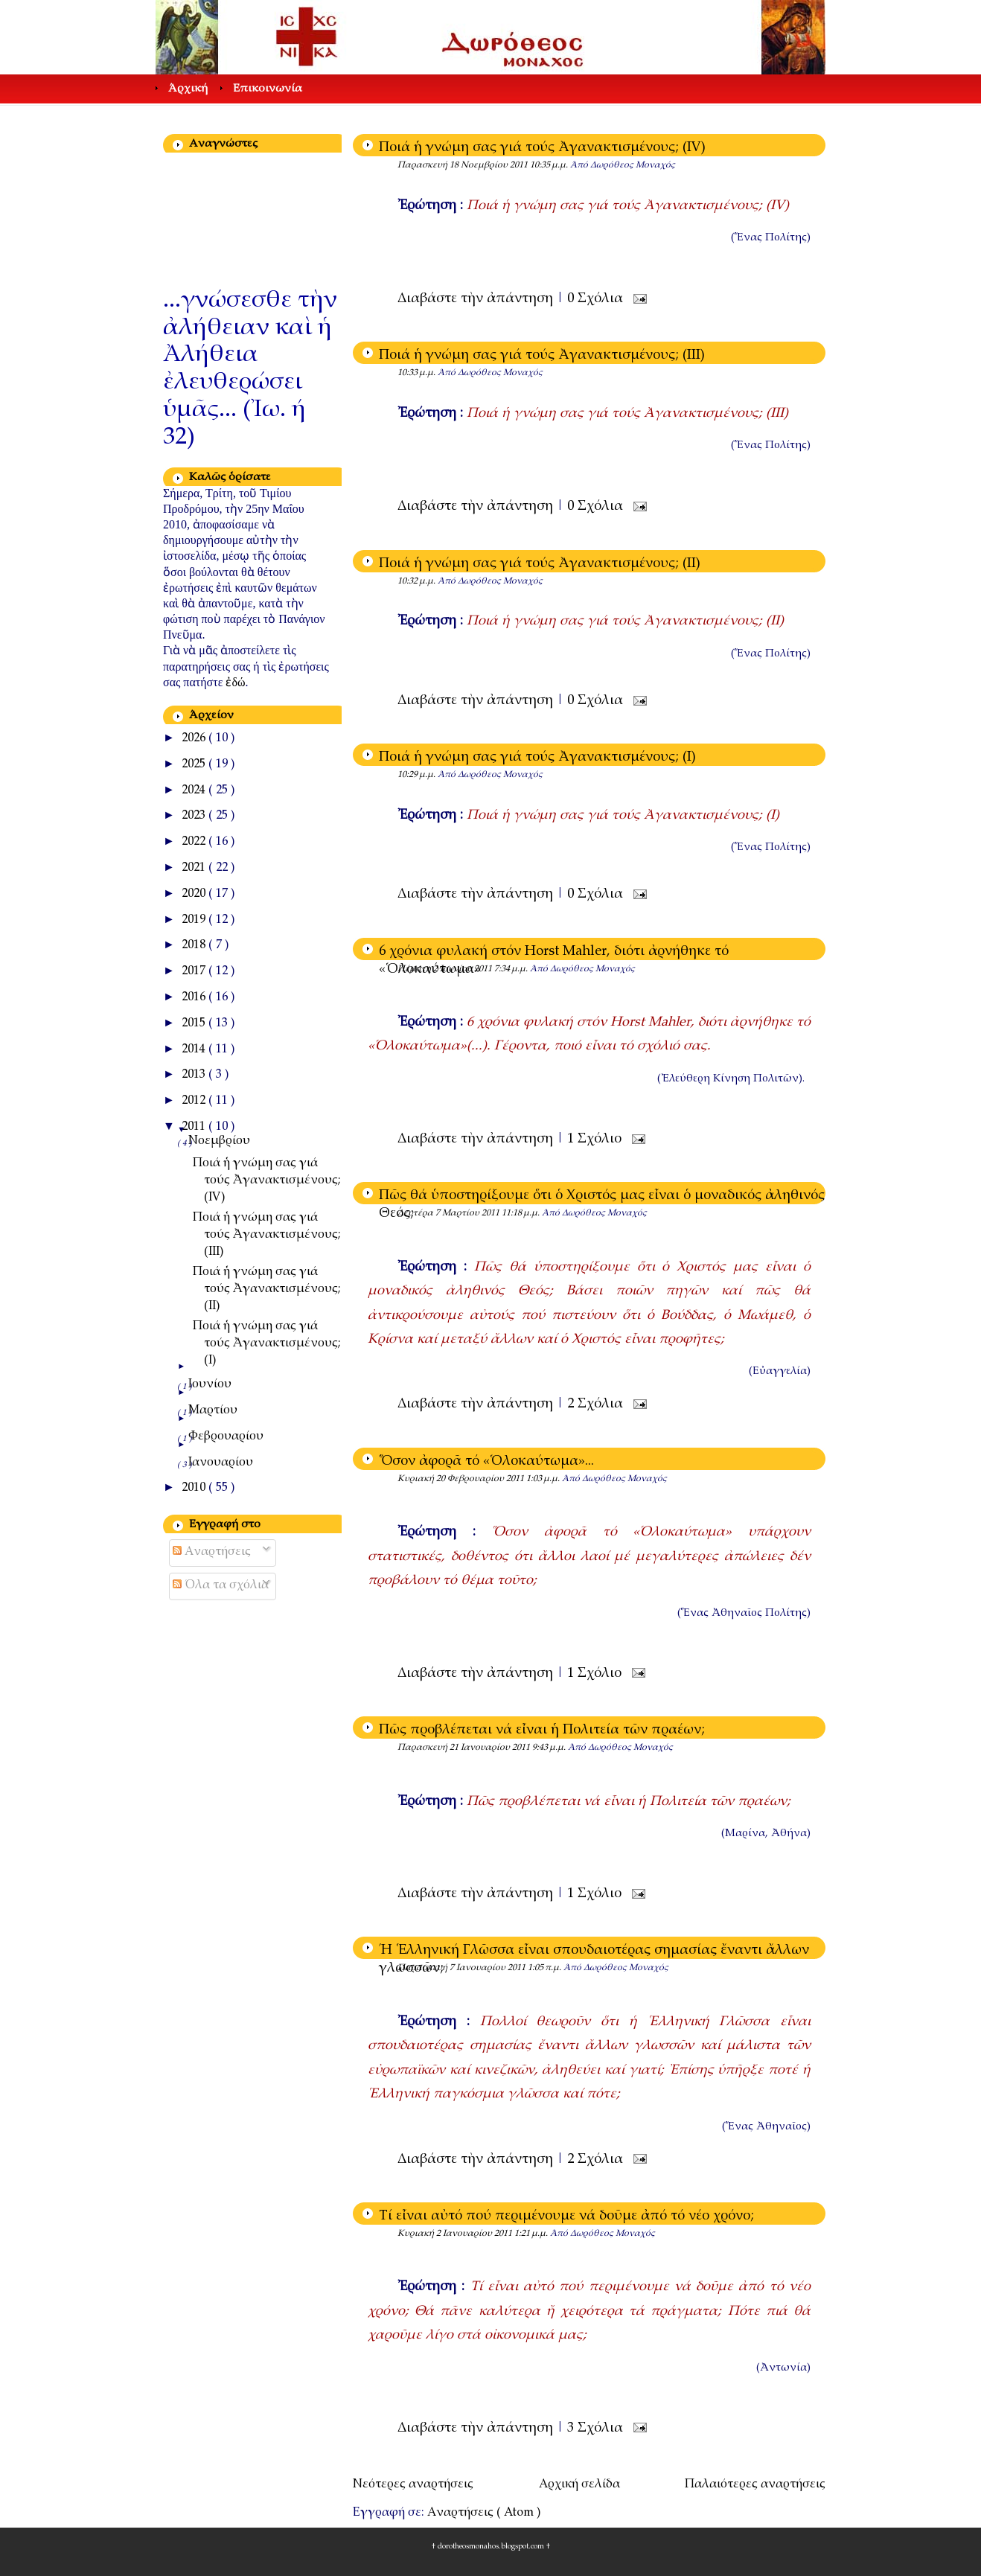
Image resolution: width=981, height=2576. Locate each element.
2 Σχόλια (597, 1404)
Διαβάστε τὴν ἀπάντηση (477, 299)
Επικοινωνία (267, 89)
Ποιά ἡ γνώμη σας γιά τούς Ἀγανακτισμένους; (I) (537, 757)
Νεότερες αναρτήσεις (413, 2484)
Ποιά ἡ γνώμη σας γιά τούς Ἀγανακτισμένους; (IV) (542, 148)
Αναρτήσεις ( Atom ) (483, 2513)
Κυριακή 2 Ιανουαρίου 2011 (455, 2233)
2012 (195, 1101)
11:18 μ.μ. (522, 1213)
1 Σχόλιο (596, 1139)
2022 (195, 842)
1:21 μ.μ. (532, 2233)
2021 (195, 868)
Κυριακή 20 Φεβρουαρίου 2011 (461, 1478)
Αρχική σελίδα (579, 2484)
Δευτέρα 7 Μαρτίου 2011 (449, 1213)
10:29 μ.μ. (417, 774)
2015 (195, 1023)
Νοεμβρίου (219, 1141)
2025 (195, 764)
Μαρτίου (212, 1410)
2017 (195, 971)
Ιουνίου (209, 1384)
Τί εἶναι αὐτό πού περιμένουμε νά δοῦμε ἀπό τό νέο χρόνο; (566, 2216)
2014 (195, 1049)
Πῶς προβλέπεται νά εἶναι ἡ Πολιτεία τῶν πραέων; (542, 1730)
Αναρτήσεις (212, 1552)
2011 (195, 1127)
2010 (195, 1488)
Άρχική (188, 89)
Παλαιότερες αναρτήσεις (755, 2484)
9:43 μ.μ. (550, 1747)
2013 (195, 1075)
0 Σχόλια (597, 299)
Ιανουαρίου (220, 1463)
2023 (195, 816)
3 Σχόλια (597, 2428)
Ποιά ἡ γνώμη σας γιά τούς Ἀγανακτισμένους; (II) (539, 564)
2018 (195, 945)
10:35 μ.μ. (550, 165)
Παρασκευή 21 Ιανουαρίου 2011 (464, 1747)
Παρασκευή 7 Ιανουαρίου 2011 (462, 1967)
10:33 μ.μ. (417, 372)
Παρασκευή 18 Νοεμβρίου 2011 (463, 165)
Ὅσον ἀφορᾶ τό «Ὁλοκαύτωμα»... (486, 1461)
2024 (195, 790)
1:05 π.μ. (545, 1967)
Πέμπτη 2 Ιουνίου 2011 (445, 969)
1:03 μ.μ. (544, 1478)
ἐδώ (235, 682)
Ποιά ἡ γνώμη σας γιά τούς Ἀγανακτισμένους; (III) (542, 355)
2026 (195, 738)
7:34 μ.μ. (512, 969)
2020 (195, 894)
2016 (195, 997)
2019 (195, 920)
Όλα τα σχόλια (221, 1585)
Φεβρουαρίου (225, 1437)
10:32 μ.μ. (417, 581)
